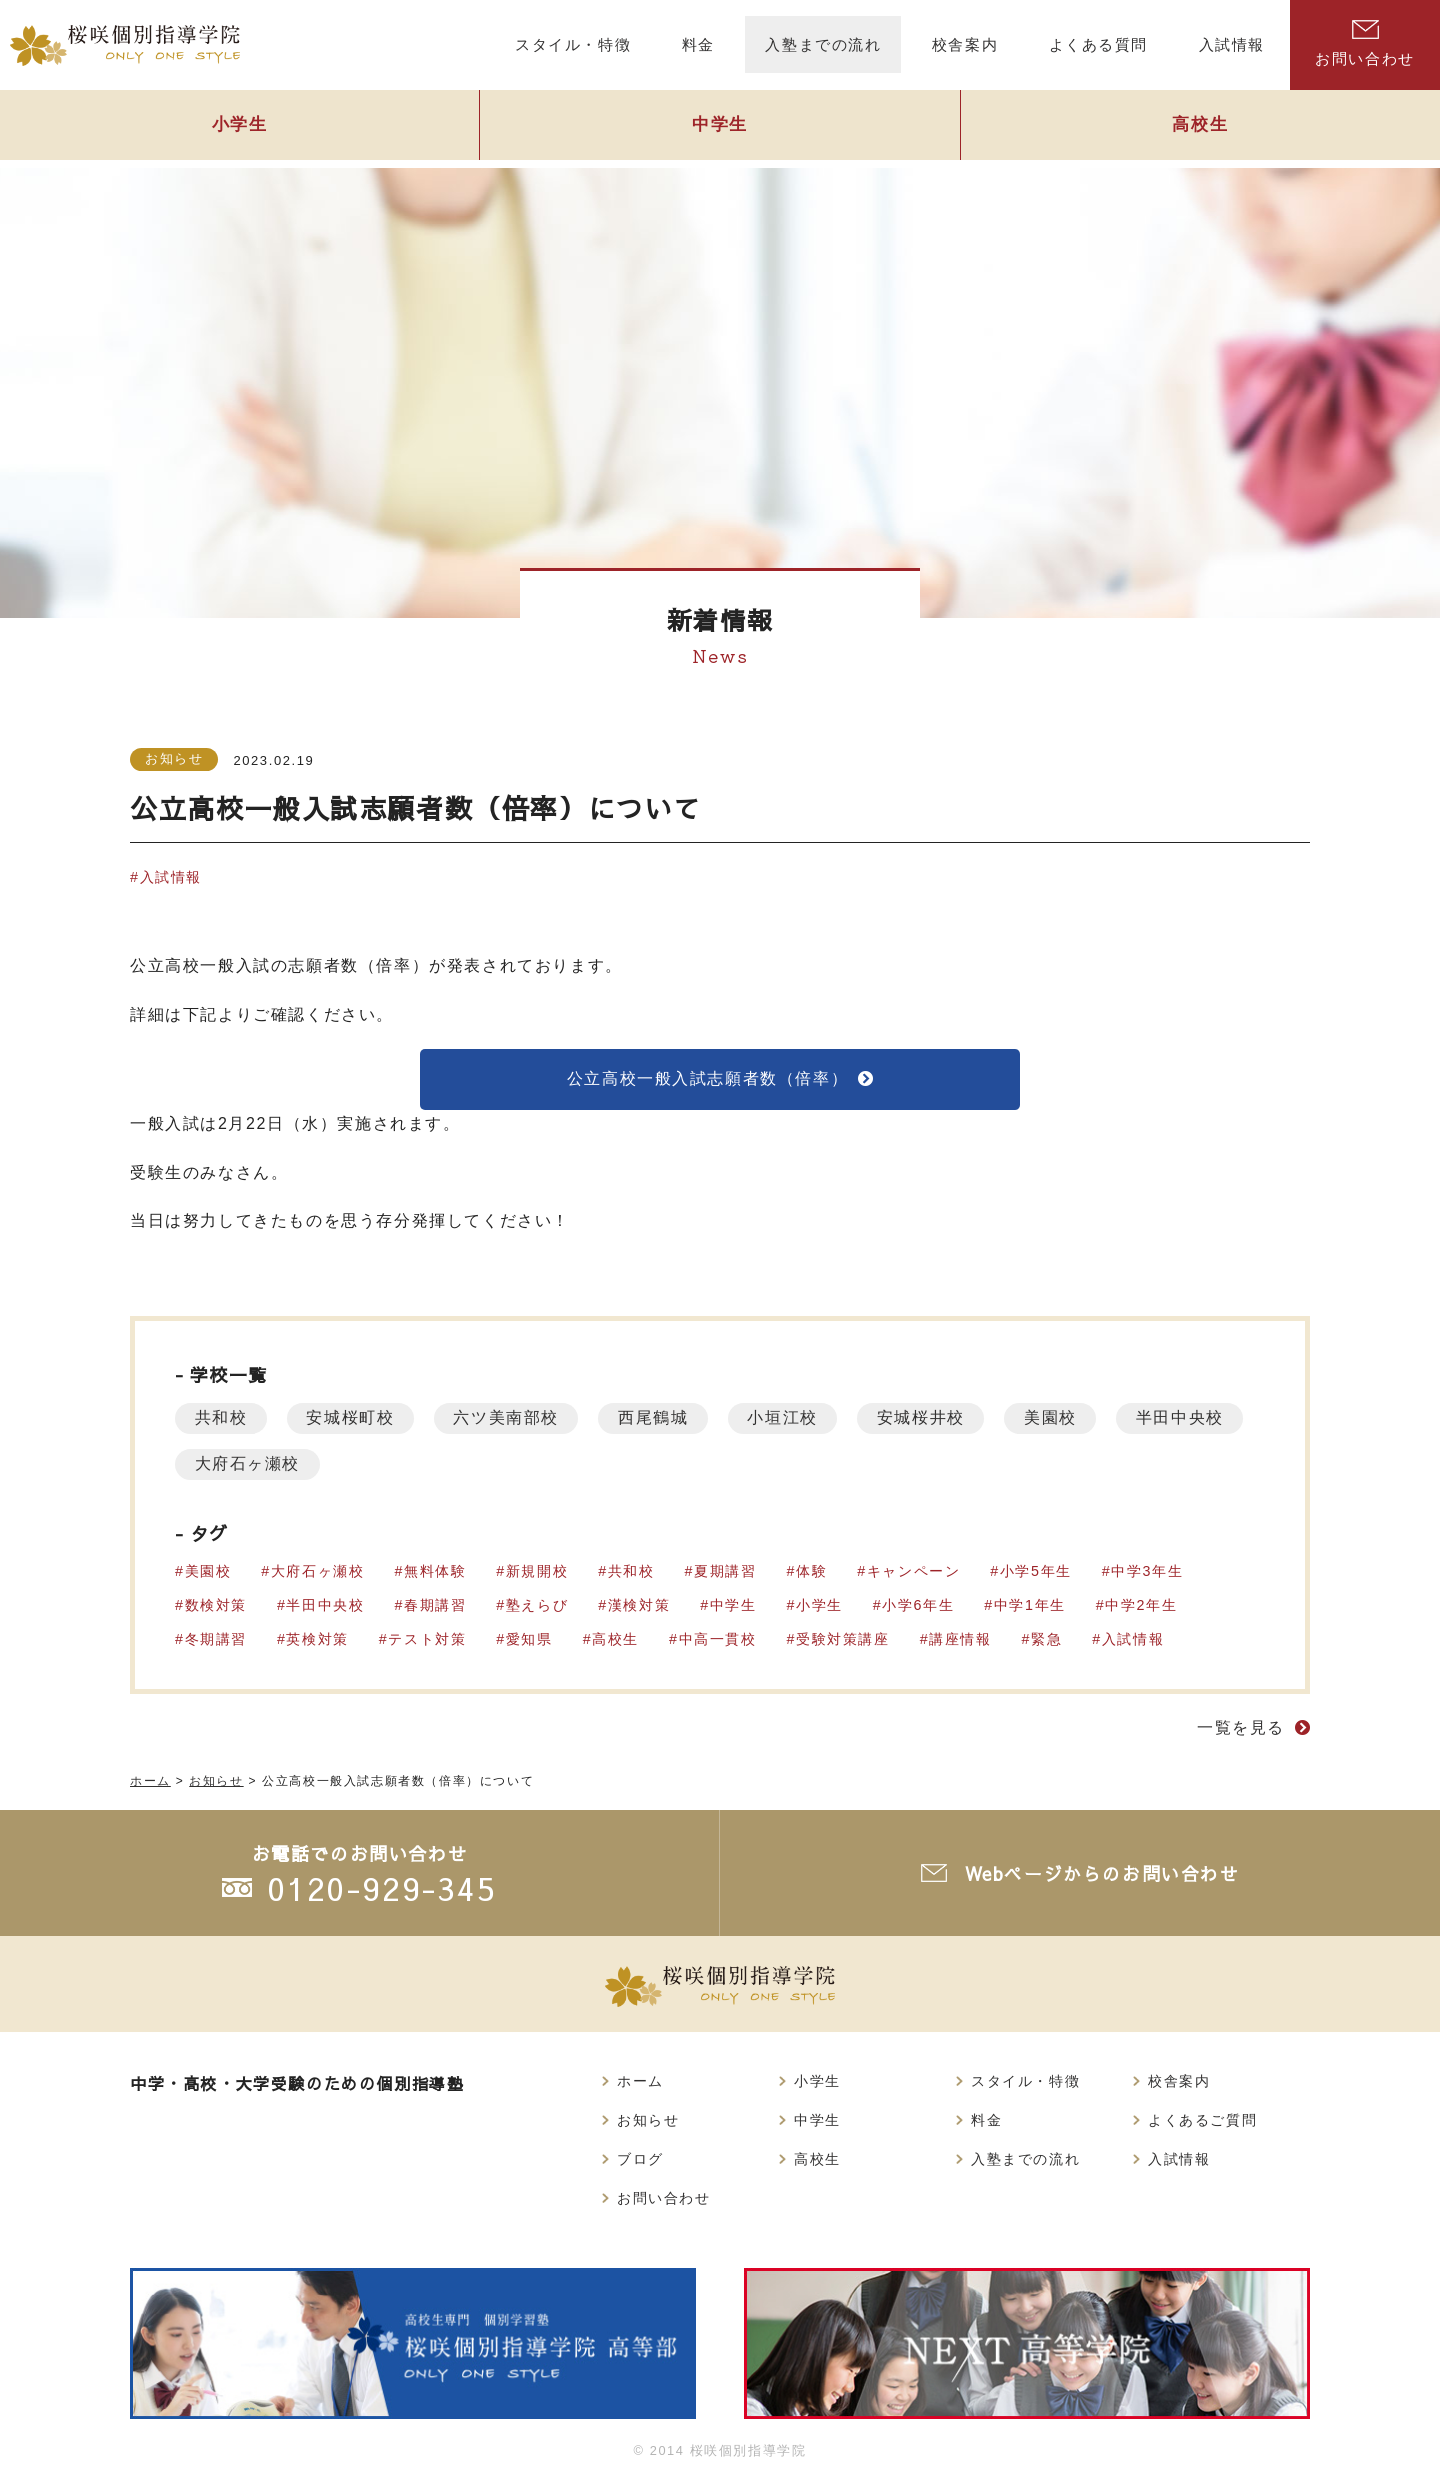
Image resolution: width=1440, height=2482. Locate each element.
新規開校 (537, 1572)
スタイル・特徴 (1025, 2081)
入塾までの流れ (1025, 2159)
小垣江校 (787, 1418)
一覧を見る (1241, 1728)
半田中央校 (239, 1464)
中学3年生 (1148, 1572)
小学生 (240, 126)
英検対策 (318, 1640)
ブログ (640, 2159)
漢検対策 (639, 1606)
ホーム (640, 2081)
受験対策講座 (844, 1640)
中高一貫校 (718, 1640)
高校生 (1200, 126)
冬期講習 (216, 1640)
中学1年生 (1031, 1606)
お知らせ (174, 758)
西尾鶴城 (656, 1418)
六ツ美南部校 (509, 1418)
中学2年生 (1142, 1606)
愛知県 (529, 1640)
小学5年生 (1037, 1572)
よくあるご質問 (1202, 2120)
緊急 (1047, 1640)
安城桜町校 (352, 1418)
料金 (986, 2120)
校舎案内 (1179, 2081)
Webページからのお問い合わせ (1102, 1873)
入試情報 (171, 877)
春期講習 (435, 1606)
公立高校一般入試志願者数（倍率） (708, 1078)
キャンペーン (915, 1572)
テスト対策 (428, 1640)
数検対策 (216, 1606)
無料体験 (435, 1572)
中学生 (720, 126)
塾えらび (537, 1606)
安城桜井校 (926, 1418)
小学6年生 (919, 1606)
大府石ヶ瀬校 (396, 1464)
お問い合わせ (1365, 43)
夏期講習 (726, 1572)
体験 (812, 1572)
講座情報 (961, 1640)
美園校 (1056, 1418)
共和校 (221, 1418)
